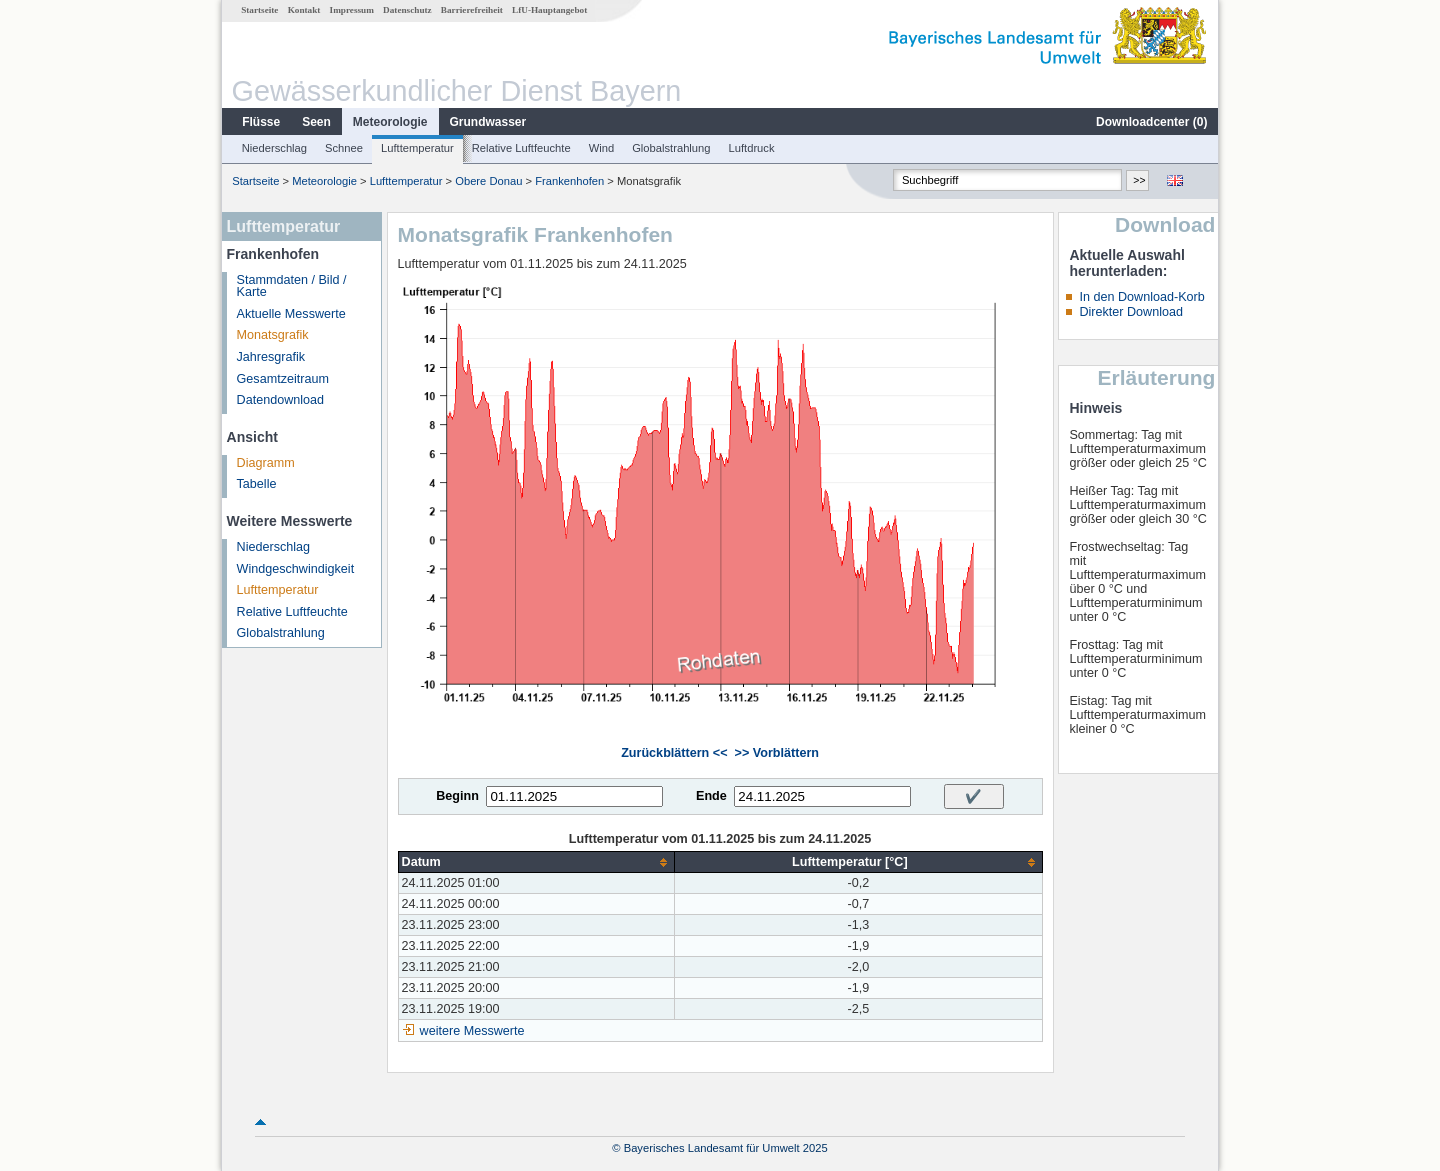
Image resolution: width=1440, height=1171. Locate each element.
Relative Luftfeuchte (521, 148)
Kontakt (304, 10)
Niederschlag (274, 148)
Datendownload (281, 400)
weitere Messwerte (472, 1031)
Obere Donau (488, 181)
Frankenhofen (569, 181)
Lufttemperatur (417, 148)
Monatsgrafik (273, 335)
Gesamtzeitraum (283, 379)
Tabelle (257, 484)
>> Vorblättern (777, 753)
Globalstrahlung (671, 148)
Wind (602, 148)
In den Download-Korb (1141, 297)
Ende (711, 796)
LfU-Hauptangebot (549, 10)
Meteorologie (390, 122)
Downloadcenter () (1151, 122)
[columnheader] (536, 862)
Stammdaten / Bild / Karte (292, 286)
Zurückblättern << (674, 753)
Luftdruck (752, 148)
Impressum (352, 10)
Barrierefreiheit (472, 10)
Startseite (259, 10)
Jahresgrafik (271, 357)
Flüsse (261, 122)
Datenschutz (407, 10)
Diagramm (266, 463)
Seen (316, 122)
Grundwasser (488, 122)
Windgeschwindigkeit (296, 569)
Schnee (344, 148)
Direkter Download (1131, 312)
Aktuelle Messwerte (291, 314)
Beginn (457, 796)
